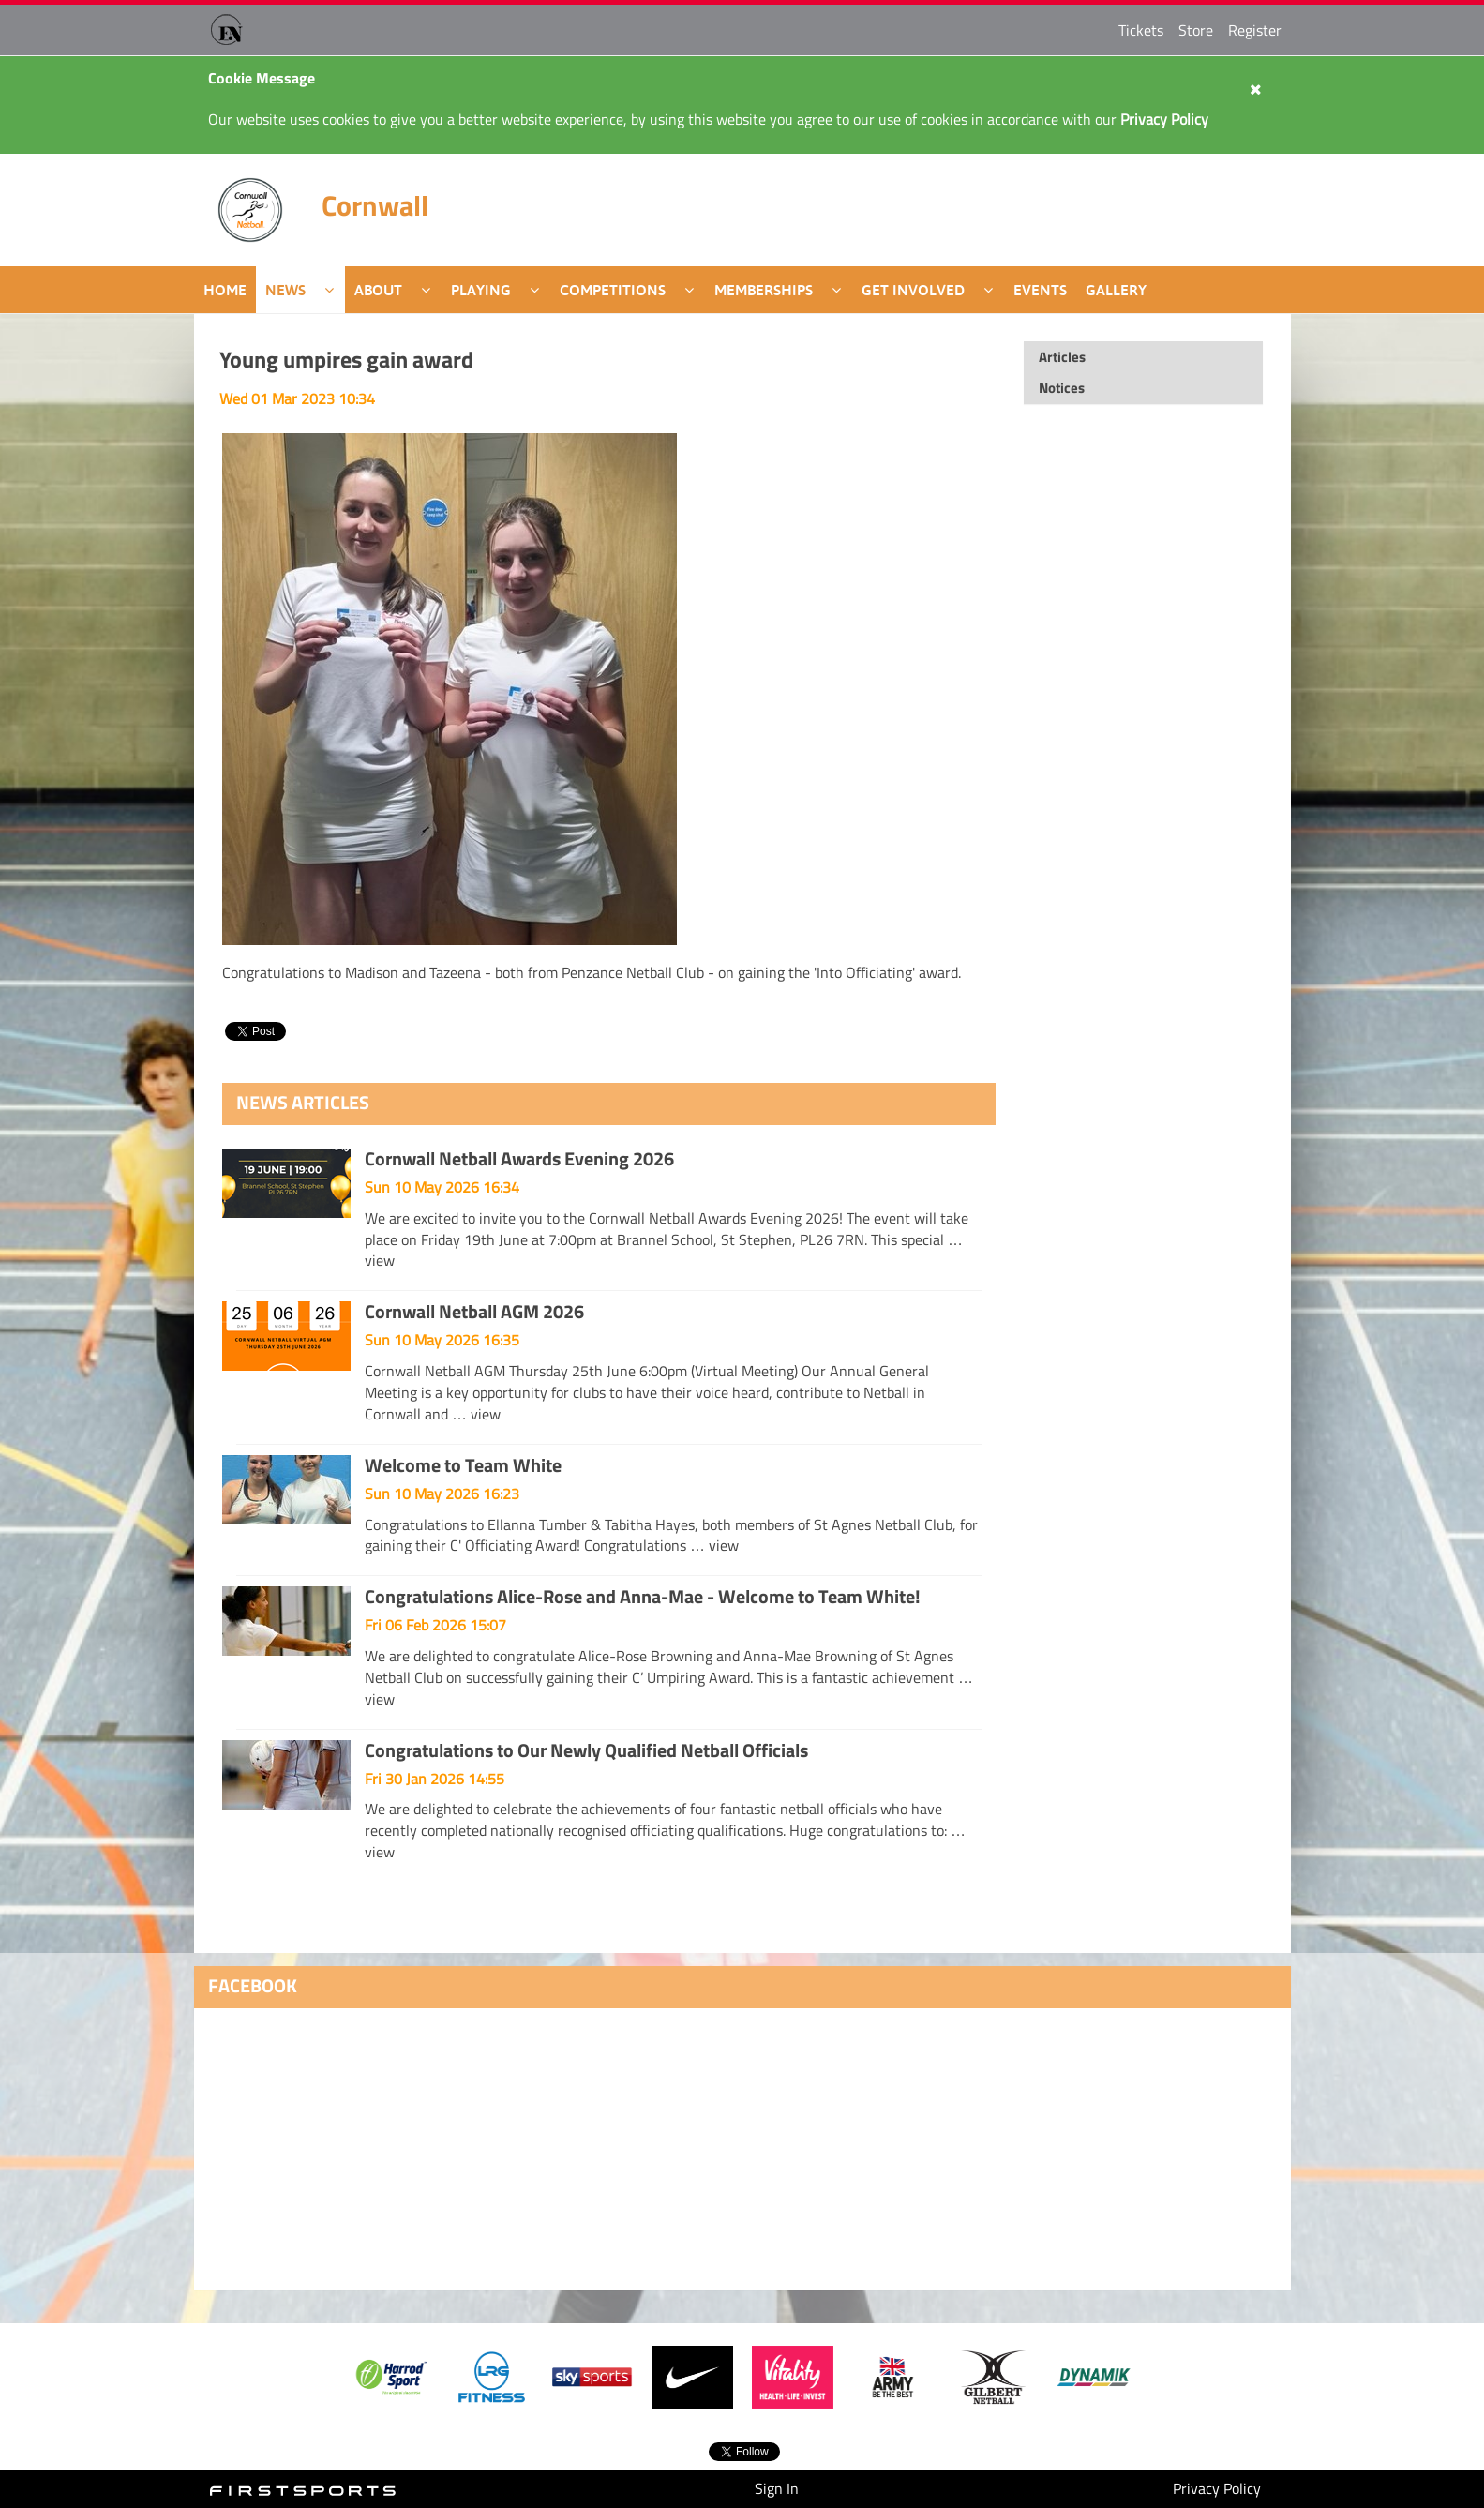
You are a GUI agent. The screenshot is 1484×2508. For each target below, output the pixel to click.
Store (1195, 30)
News (285, 289)
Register (1255, 30)
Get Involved (913, 289)
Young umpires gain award (346, 359)
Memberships (763, 289)
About (378, 289)
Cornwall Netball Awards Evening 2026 (519, 1158)
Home (225, 289)
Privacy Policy (1217, 2488)
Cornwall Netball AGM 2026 (474, 1311)
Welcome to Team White (463, 1464)
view (380, 1260)
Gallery (1116, 289)
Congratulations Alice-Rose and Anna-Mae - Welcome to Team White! (643, 1596)
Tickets (1140, 30)
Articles (1062, 357)
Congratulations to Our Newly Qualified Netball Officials (586, 1750)
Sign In (777, 2488)
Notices (1062, 387)
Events (1040, 289)
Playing (481, 289)
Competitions (613, 289)
